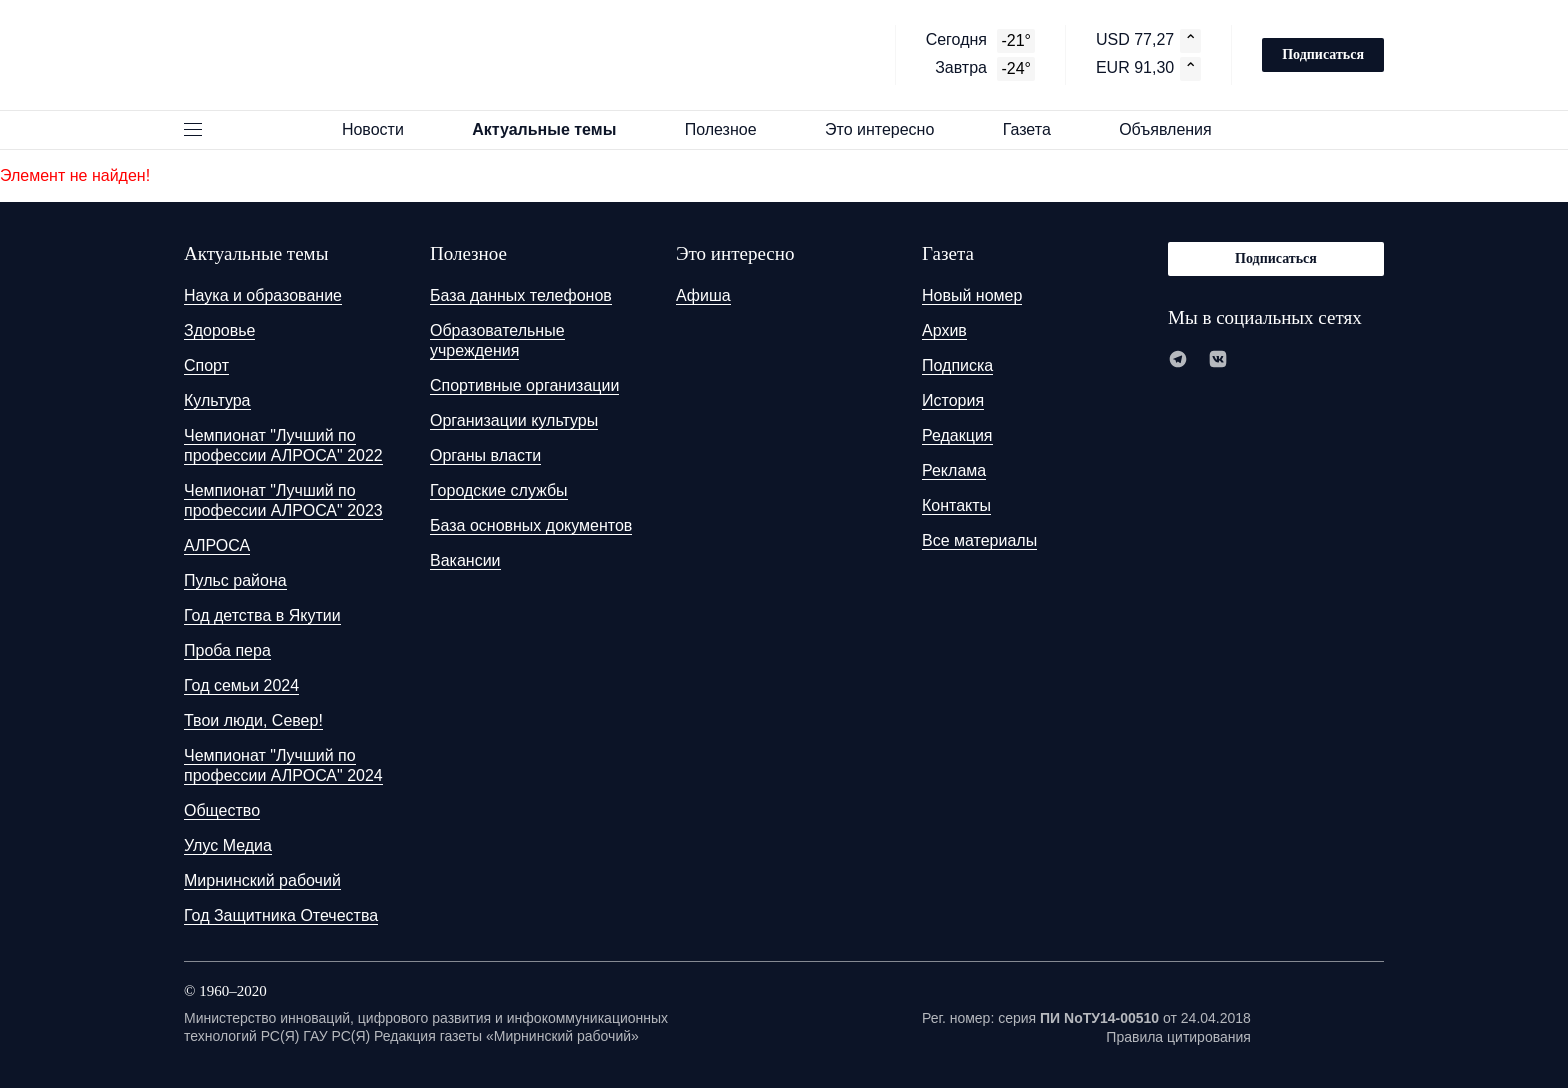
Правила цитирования (1178, 1037)
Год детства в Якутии (262, 615)
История (953, 400)
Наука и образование (263, 295)
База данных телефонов (521, 295)
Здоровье (219, 330)
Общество (222, 810)
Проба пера (227, 650)
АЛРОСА (217, 545)
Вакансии (465, 560)
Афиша (703, 295)
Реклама (954, 470)
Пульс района (235, 580)
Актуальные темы (553, 129)
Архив (944, 330)
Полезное (730, 129)
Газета (1036, 129)
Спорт (206, 365)
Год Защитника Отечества (281, 915)
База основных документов (531, 525)
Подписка (957, 365)
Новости (382, 129)
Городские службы (499, 490)
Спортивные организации (524, 385)
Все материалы (979, 540)
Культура (217, 400)
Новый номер (972, 295)
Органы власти (485, 455)
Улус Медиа (228, 845)
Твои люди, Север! (253, 720)
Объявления (1174, 129)
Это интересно (889, 129)
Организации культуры (514, 420)
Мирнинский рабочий (262, 880)
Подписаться (1323, 54)
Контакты (956, 505)
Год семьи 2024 (241, 685)
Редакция (957, 435)
